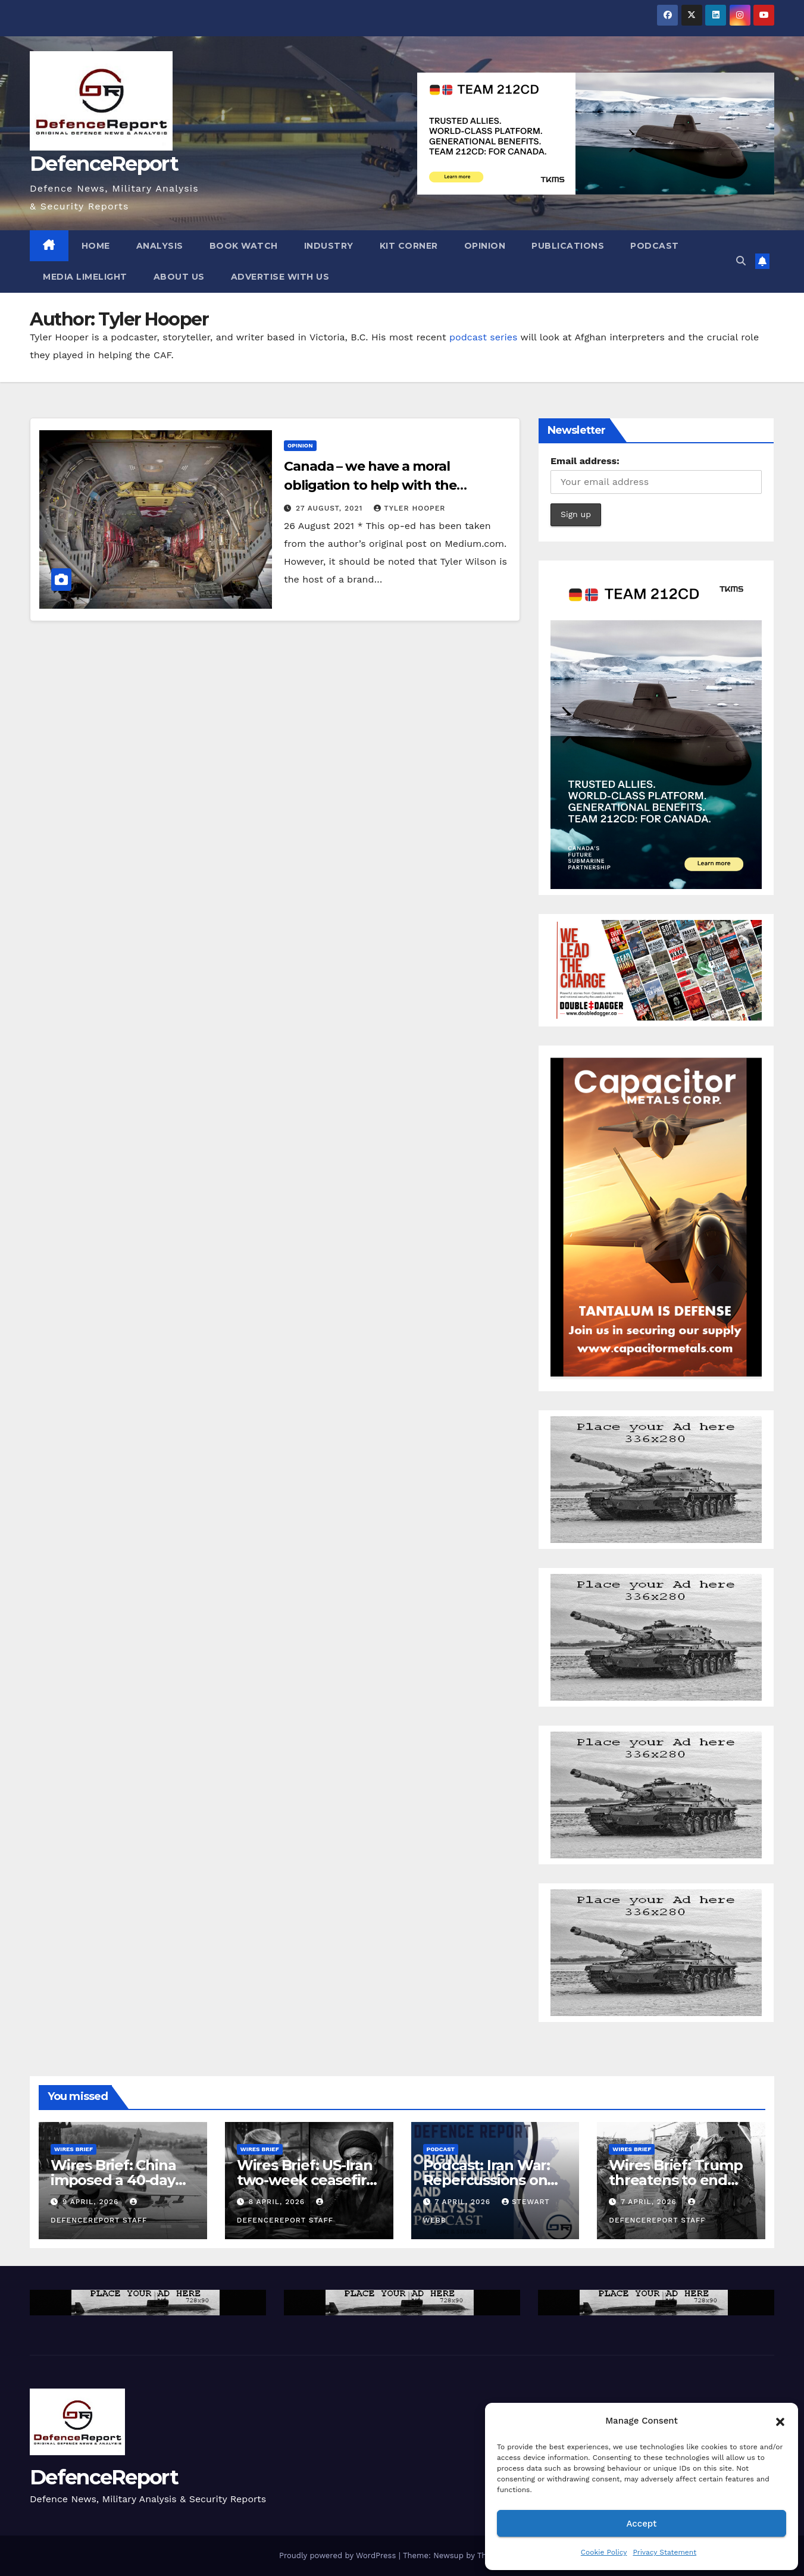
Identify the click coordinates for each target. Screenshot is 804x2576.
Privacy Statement (664, 2552)
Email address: (585, 461)
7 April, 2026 (463, 2202)
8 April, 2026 (278, 2202)
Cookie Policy (604, 2552)
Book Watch (243, 245)
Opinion (485, 245)
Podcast (654, 245)
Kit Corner (409, 245)
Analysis (159, 245)
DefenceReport (104, 163)
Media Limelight (85, 276)
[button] (780, 2421)
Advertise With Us (280, 276)
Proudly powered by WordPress (339, 2555)
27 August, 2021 (330, 508)
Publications (567, 245)
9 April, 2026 (91, 2202)
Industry (328, 245)
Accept (641, 2523)
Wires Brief (73, 2149)
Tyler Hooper (409, 508)
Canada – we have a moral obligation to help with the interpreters (370, 485)
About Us (179, 276)
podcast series (483, 337)
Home (96, 245)
